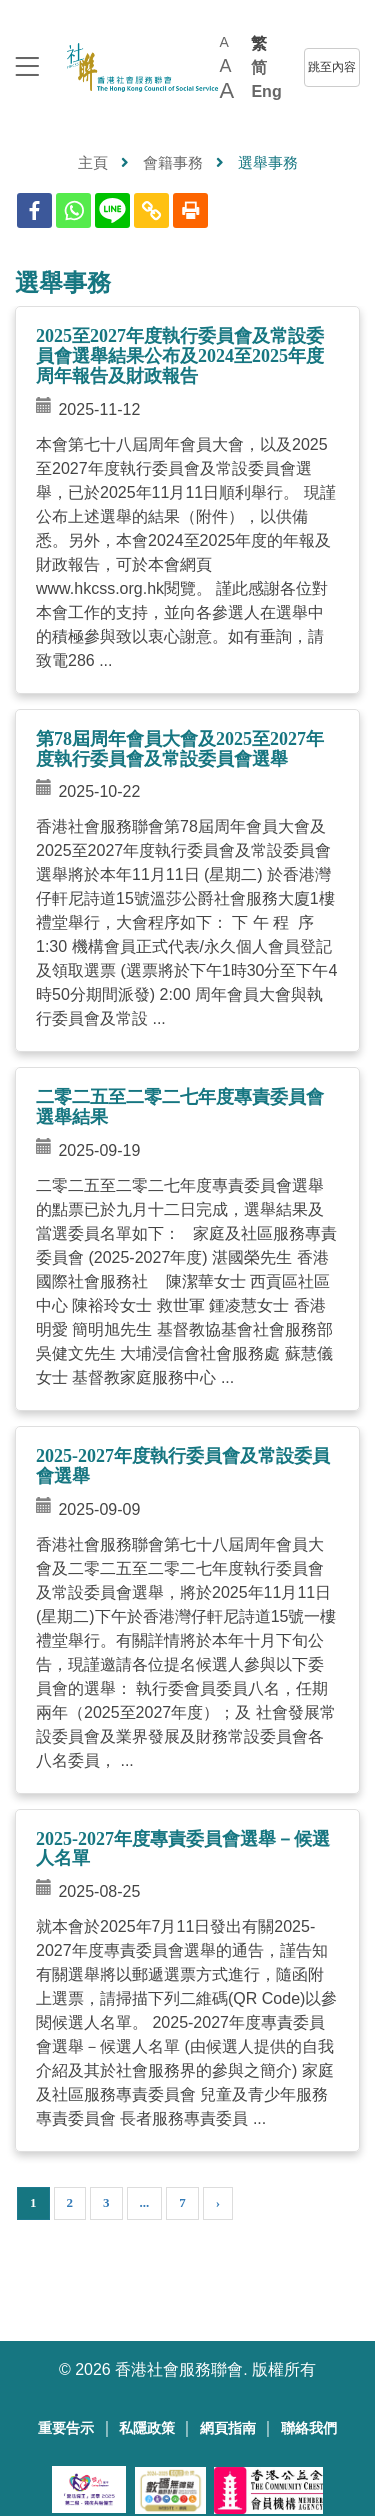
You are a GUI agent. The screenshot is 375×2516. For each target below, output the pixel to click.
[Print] (190, 210)
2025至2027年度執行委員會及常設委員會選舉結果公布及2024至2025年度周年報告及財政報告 (180, 356)
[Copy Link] (151, 210)
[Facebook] (34, 210)
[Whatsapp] (73, 210)
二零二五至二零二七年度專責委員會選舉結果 (180, 1107)
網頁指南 (228, 2428)
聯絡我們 (309, 2428)
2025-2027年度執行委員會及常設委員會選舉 (183, 1466)
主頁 (93, 162)
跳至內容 (332, 67)
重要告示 (66, 2428)
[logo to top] (27, 68)
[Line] (112, 210)
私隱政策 (147, 2428)
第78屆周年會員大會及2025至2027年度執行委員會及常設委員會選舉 (180, 749)
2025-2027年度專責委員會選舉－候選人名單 (183, 1849)
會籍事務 (173, 162)
